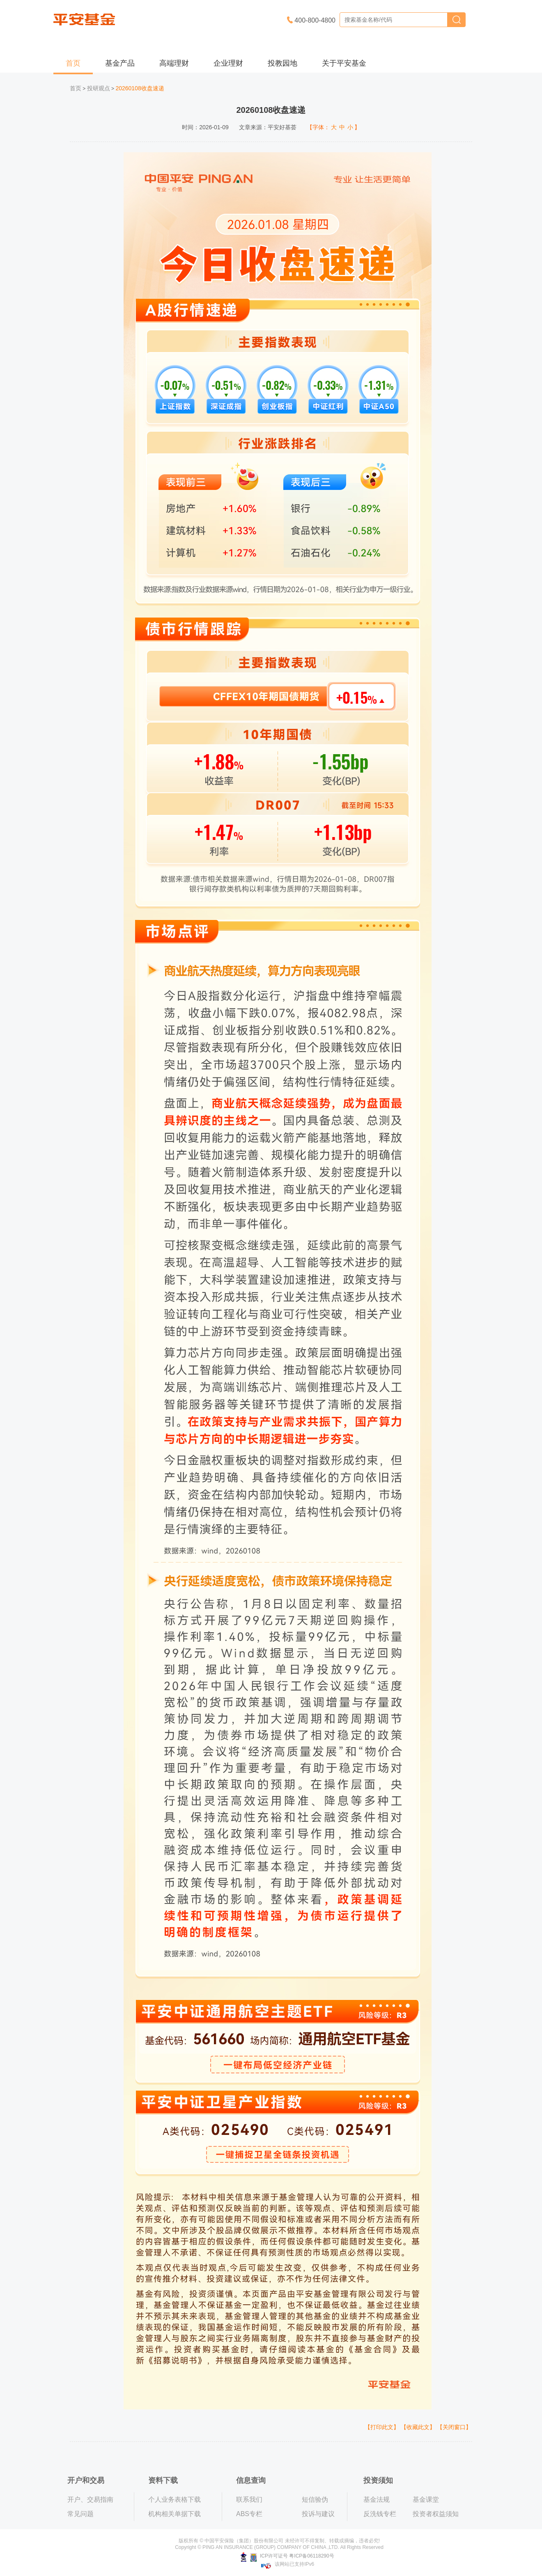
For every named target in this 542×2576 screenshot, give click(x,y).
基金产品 (120, 63)
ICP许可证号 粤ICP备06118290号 (287, 2556)
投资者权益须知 (436, 2513)
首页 (73, 63)
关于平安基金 (344, 63)
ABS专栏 (249, 2513)
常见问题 (80, 2513)
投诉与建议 (318, 2513)
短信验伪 (315, 2499)
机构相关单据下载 (174, 2513)
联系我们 (249, 2499)
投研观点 (98, 88)
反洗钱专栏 (379, 2513)
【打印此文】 (382, 2427)
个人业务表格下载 (174, 2499)
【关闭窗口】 (454, 2427)
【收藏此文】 (418, 2427)
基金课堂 (426, 2499)
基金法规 (376, 2499)
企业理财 (228, 63)
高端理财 (174, 63)
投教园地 (282, 63)
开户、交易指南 (90, 2499)
